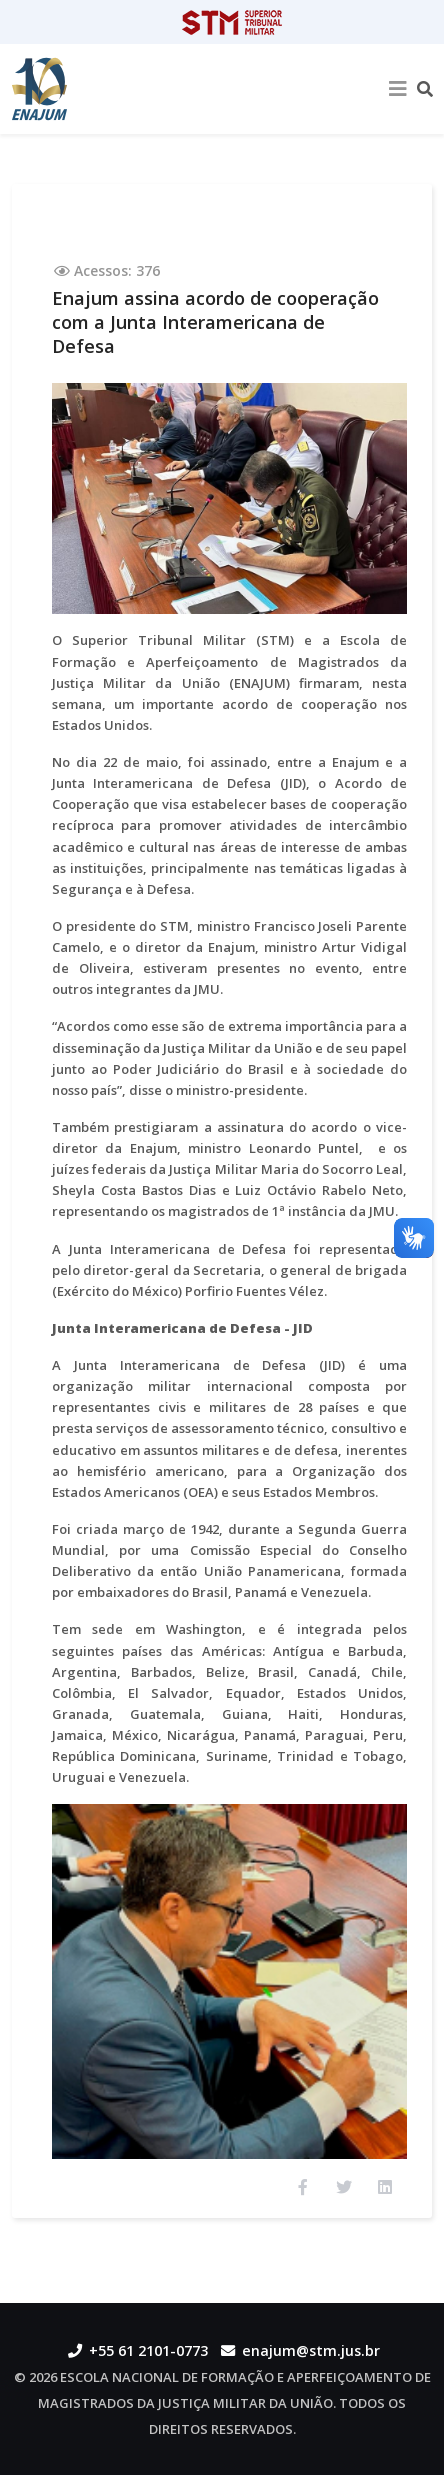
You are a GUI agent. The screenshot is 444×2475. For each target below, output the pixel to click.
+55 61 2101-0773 (148, 2350)
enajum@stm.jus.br (311, 2350)
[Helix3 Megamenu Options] (398, 89)
